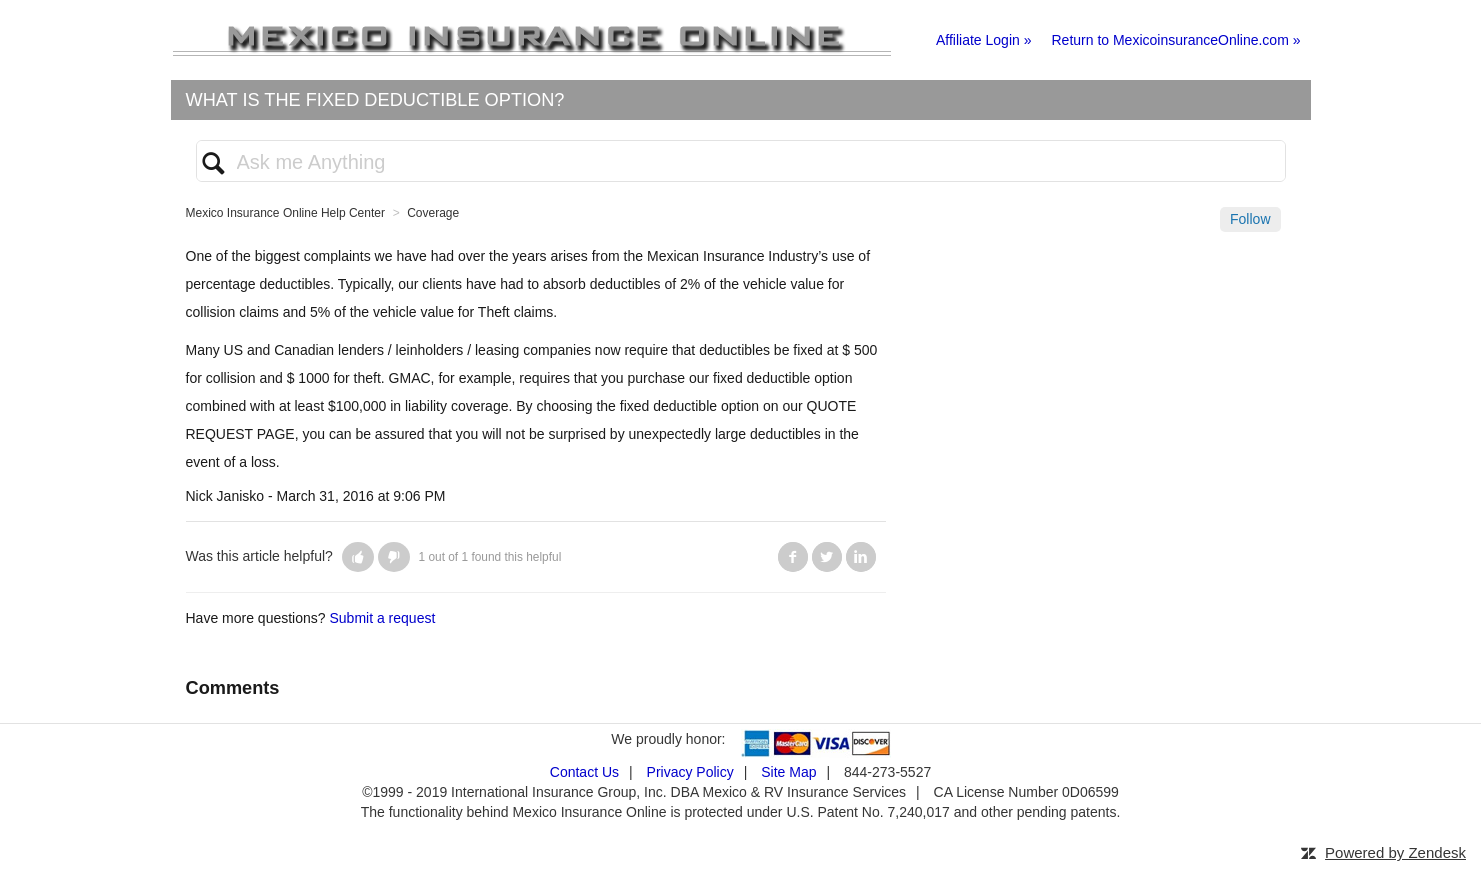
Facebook (793, 557)
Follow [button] (1250, 219)
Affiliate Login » (983, 40)
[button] (358, 557)
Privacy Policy (690, 772)
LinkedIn (861, 557)
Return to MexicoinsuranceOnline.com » (1175, 40)
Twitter (827, 557)
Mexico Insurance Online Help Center (285, 213)
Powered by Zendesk (1395, 852)
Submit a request (382, 618)
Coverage (433, 213)
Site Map (788, 772)
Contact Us (584, 772)
